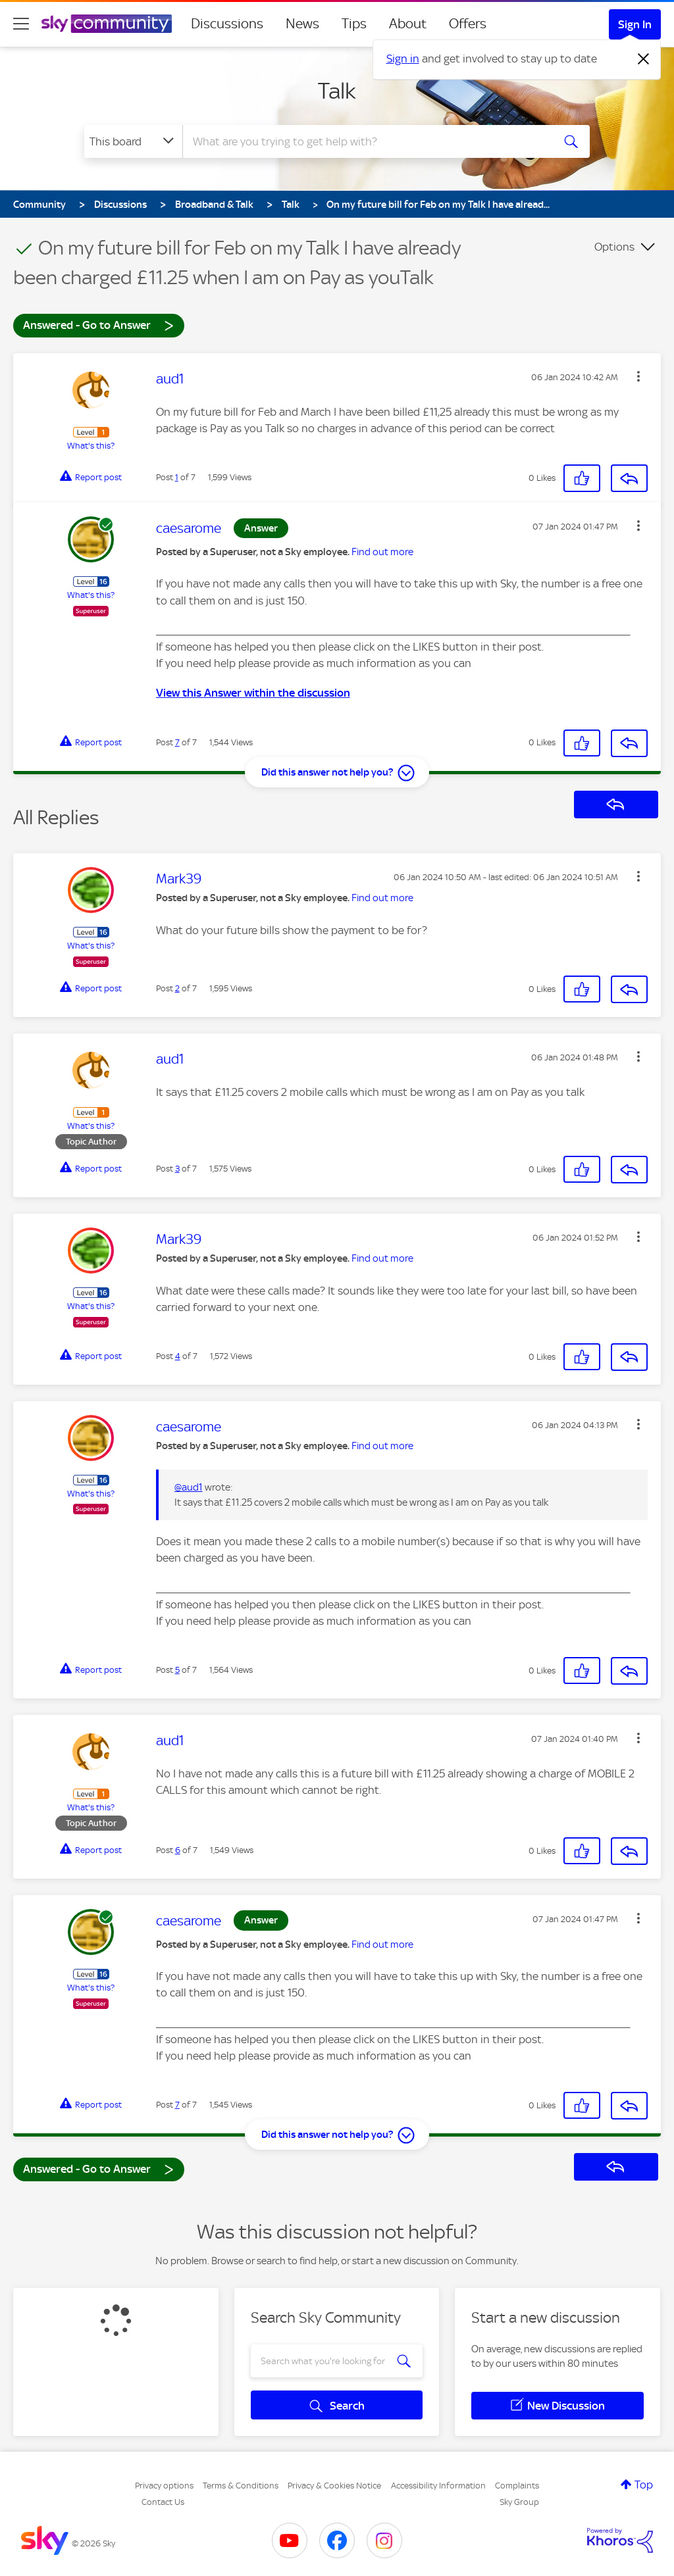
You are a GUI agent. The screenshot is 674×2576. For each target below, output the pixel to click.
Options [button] (614, 246)
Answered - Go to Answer (98, 324)
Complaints (517, 2485)
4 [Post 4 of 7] (177, 1356)
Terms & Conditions (240, 2485)
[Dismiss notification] (643, 59)
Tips (354, 24)
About (408, 24)
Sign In (635, 24)
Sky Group (519, 2502)
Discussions (227, 24)
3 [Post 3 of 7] (177, 1169)
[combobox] (366, 141)
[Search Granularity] (133, 141)
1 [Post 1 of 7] (176, 477)
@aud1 (188, 1487)
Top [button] (644, 2484)
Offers (467, 24)
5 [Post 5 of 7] (177, 1670)
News (302, 24)
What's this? (91, 446)
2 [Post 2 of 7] (177, 988)
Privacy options (164, 2485)
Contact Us (163, 2502)
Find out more (382, 552)
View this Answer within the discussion (253, 692)
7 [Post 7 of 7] (177, 742)
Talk (337, 91)
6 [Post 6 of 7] (177, 1850)
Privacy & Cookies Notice (334, 2485)
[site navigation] (21, 24)
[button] (638, 376)
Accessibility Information (438, 2485)
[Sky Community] (106, 24)
